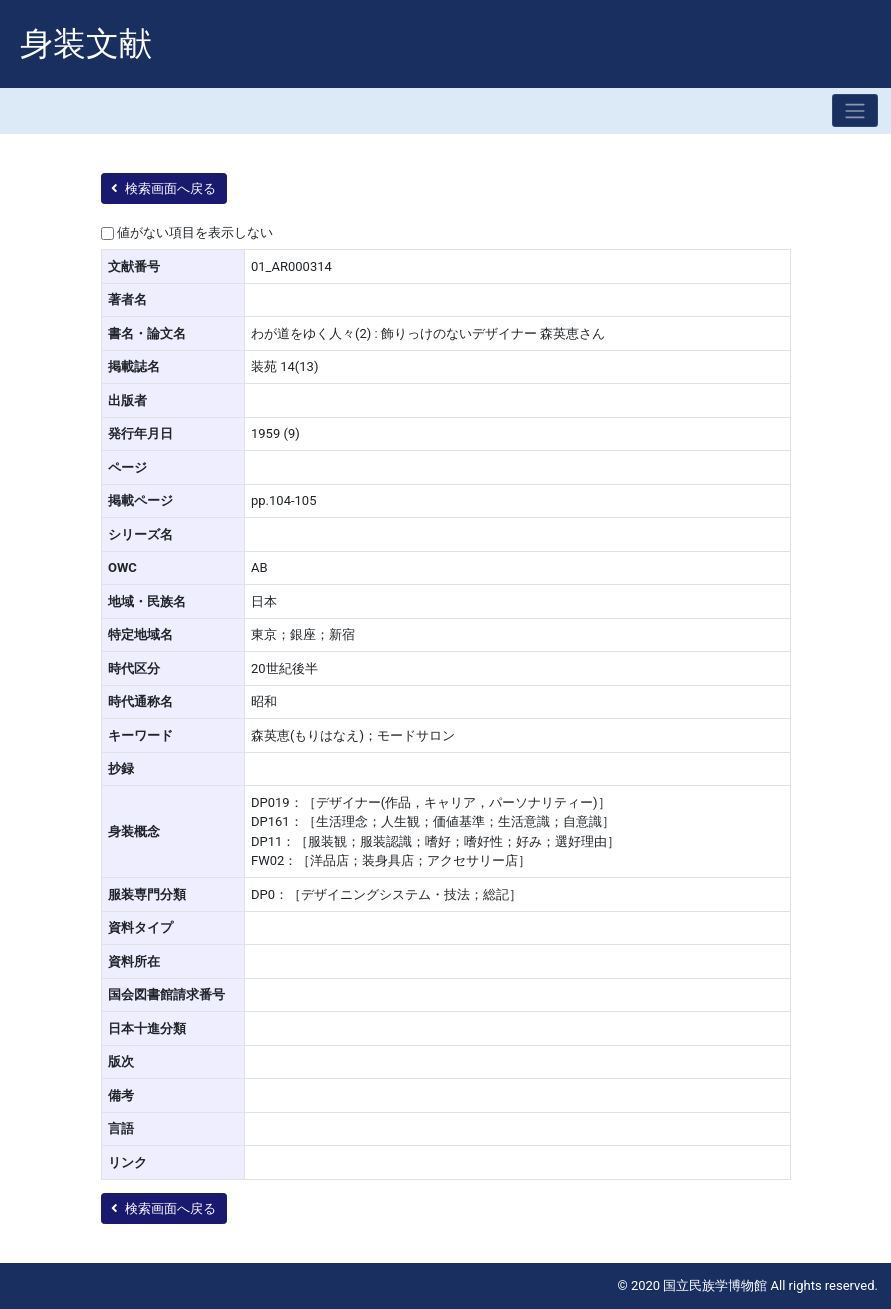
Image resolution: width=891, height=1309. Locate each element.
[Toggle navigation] (855, 110)
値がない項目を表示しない (195, 232)
